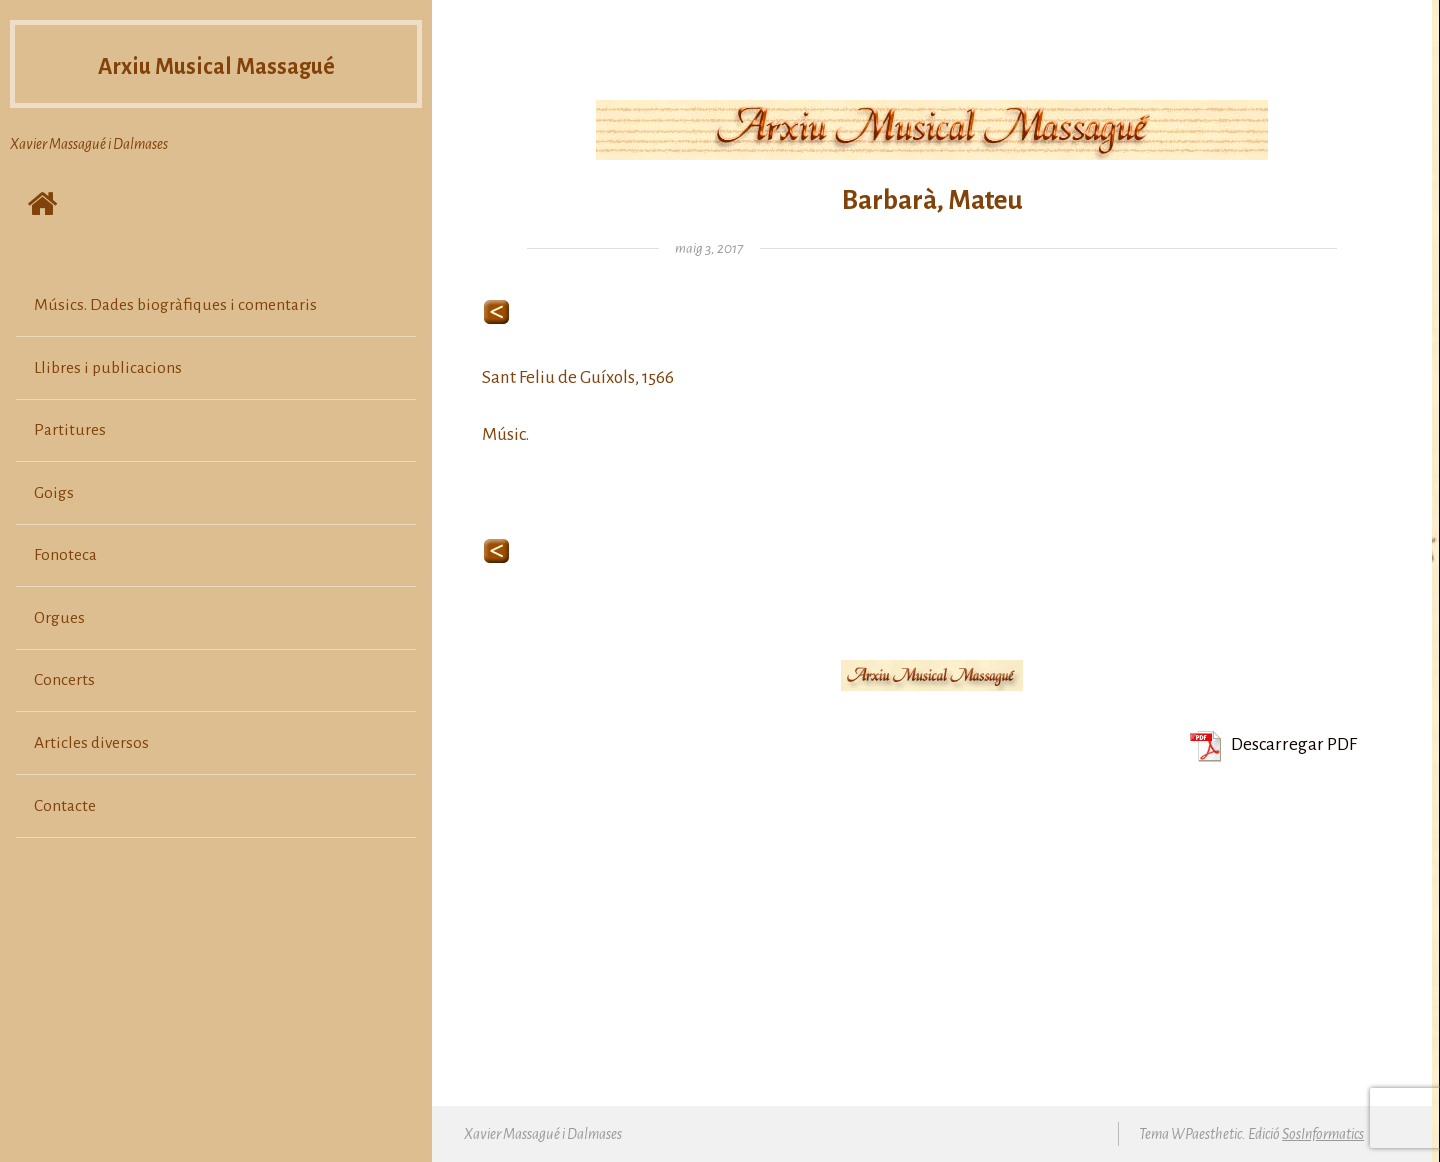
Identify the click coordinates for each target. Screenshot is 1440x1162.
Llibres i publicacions (108, 368)
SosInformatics (1323, 1134)
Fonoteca (65, 555)
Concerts (64, 680)
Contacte (65, 806)
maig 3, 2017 (709, 248)
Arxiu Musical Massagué (216, 64)
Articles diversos (91, 743)
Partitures (70, 430)
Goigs (54, 493)
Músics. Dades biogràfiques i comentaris (175, 305)
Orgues (59, 618)
